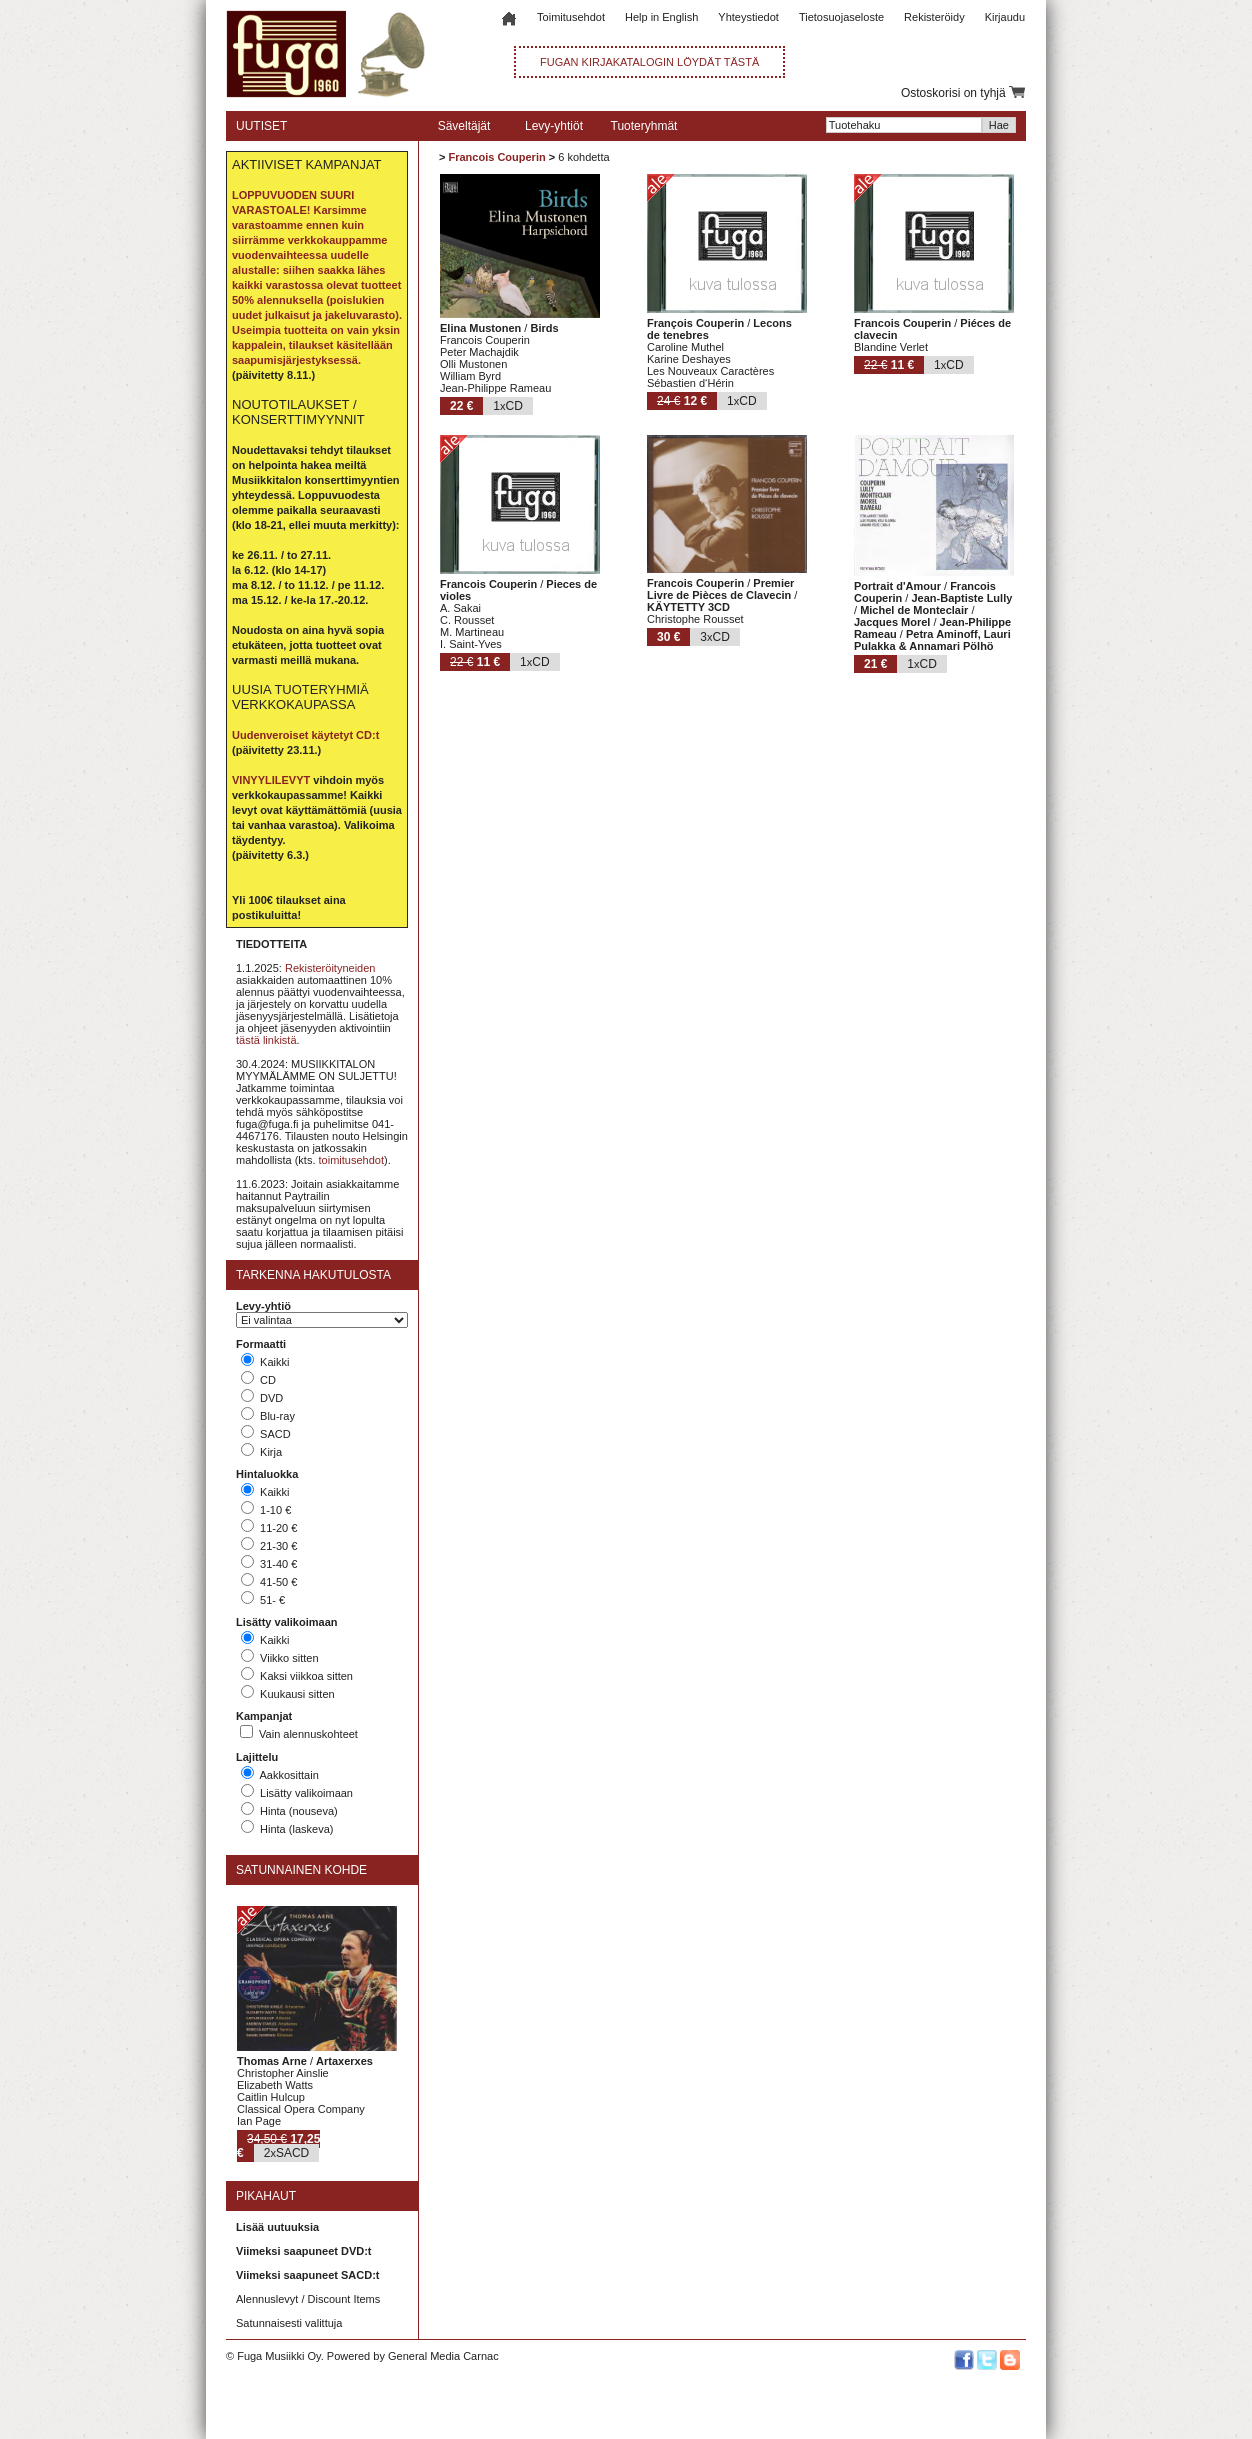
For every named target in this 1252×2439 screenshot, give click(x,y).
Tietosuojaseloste (841, 17)
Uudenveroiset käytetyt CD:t (305, 735)
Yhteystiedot (748, 17)
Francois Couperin (496, 157)
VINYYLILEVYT (271, 780)
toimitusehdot (351, 1160)
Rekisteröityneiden (330, 968)
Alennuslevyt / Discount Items (308, 2299)
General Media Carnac (443, 2356)
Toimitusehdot (571, 17)
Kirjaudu (1005, 17)
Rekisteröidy (934, 17)
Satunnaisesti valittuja (289, 2323)
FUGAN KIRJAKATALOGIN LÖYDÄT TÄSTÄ (649, 62)
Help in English (661, 17)
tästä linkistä (266, 1040)
